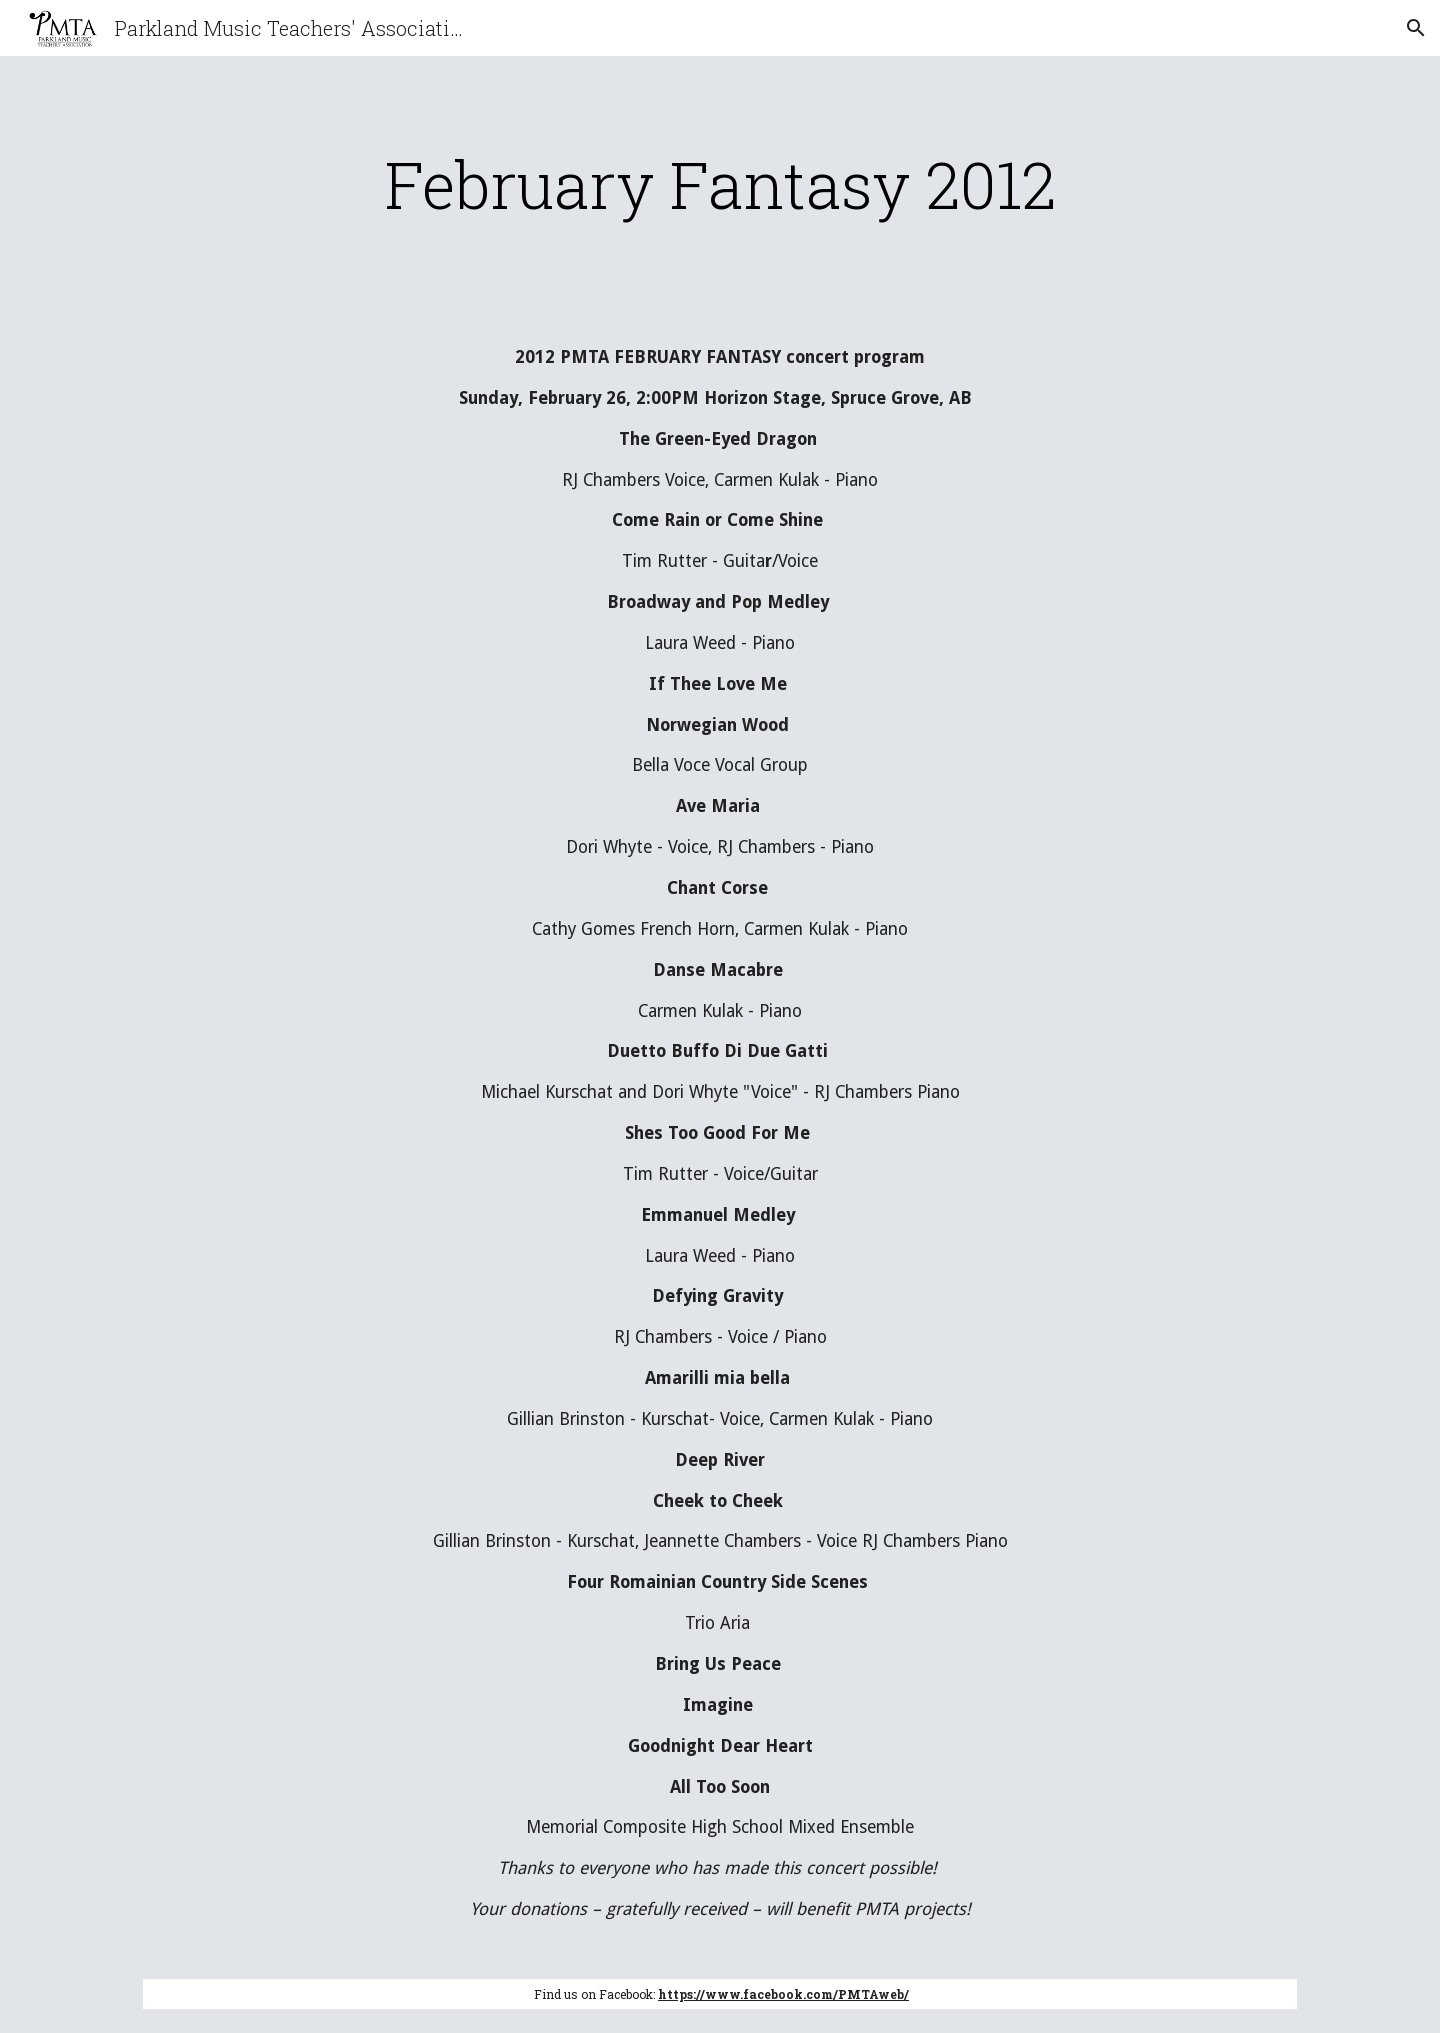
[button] (1416, 28)
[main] (720, 184)
